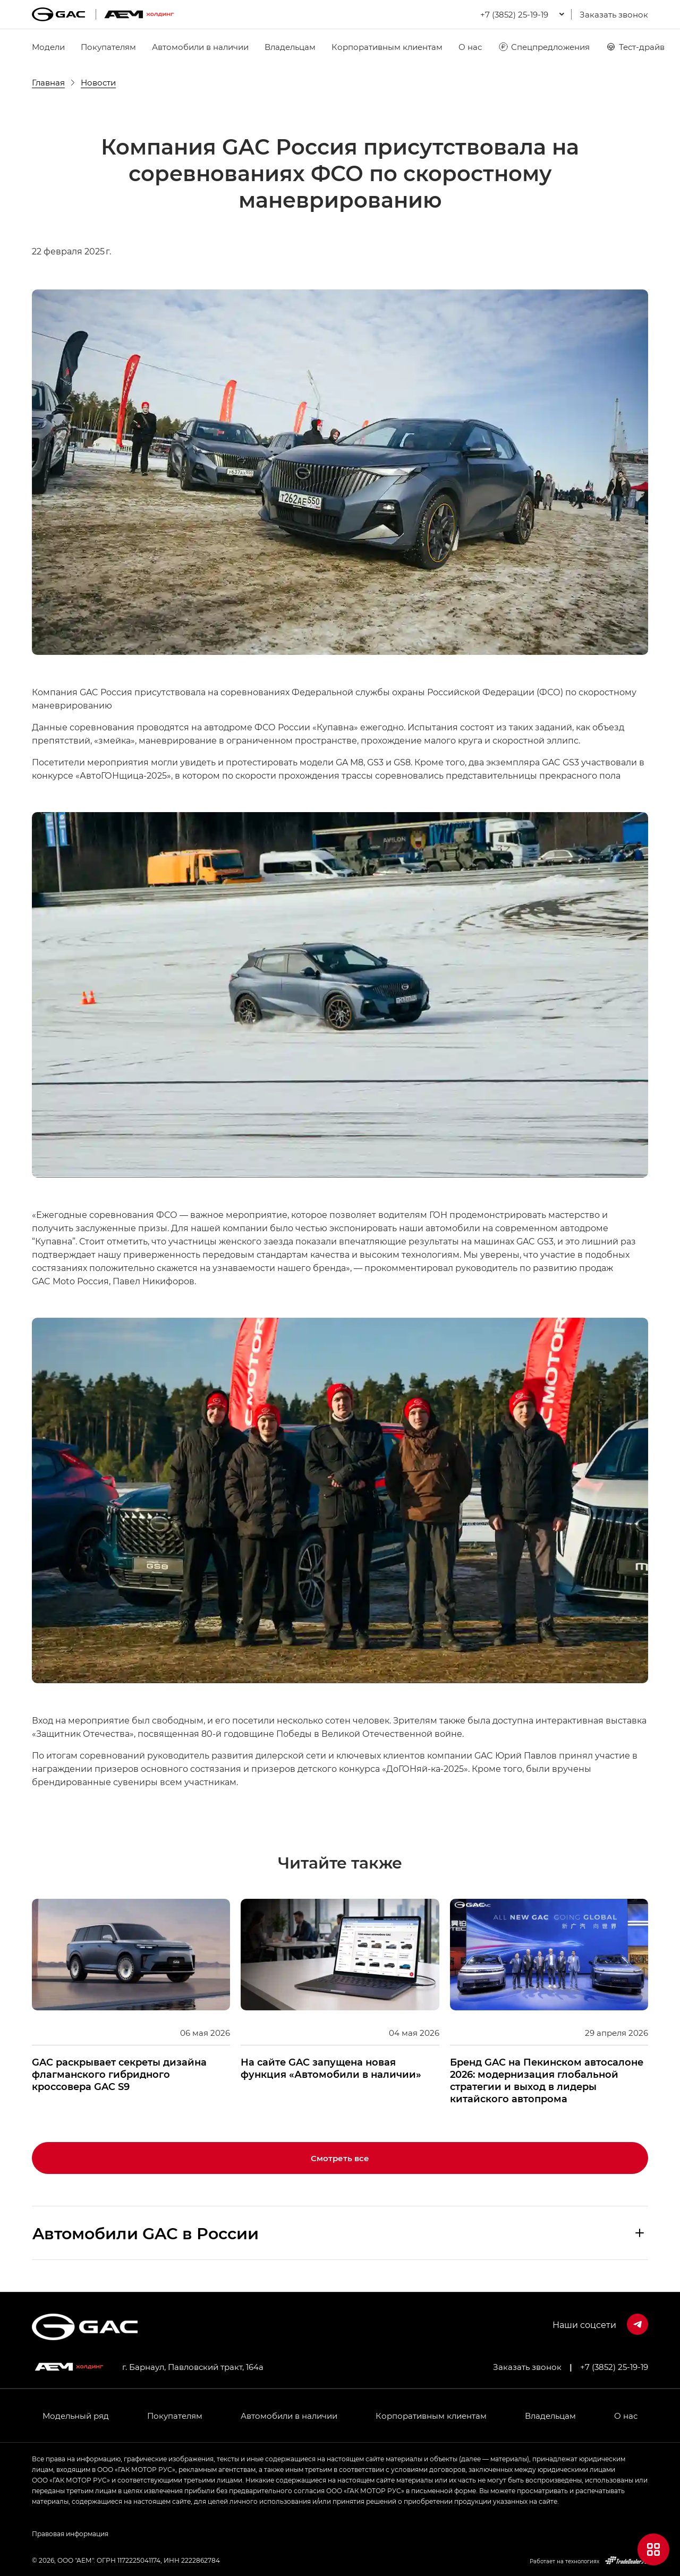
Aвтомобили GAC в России (145, 2233)
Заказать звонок (614, 14)
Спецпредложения (544, 46)
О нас (470, 46)
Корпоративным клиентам (387, 46)
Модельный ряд (75, 2415)
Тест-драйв (635, 46)
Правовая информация (70, 2533)
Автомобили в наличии (200, 46)
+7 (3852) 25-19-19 (614, 2366)
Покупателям (108, 46)
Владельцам (290, 46)
